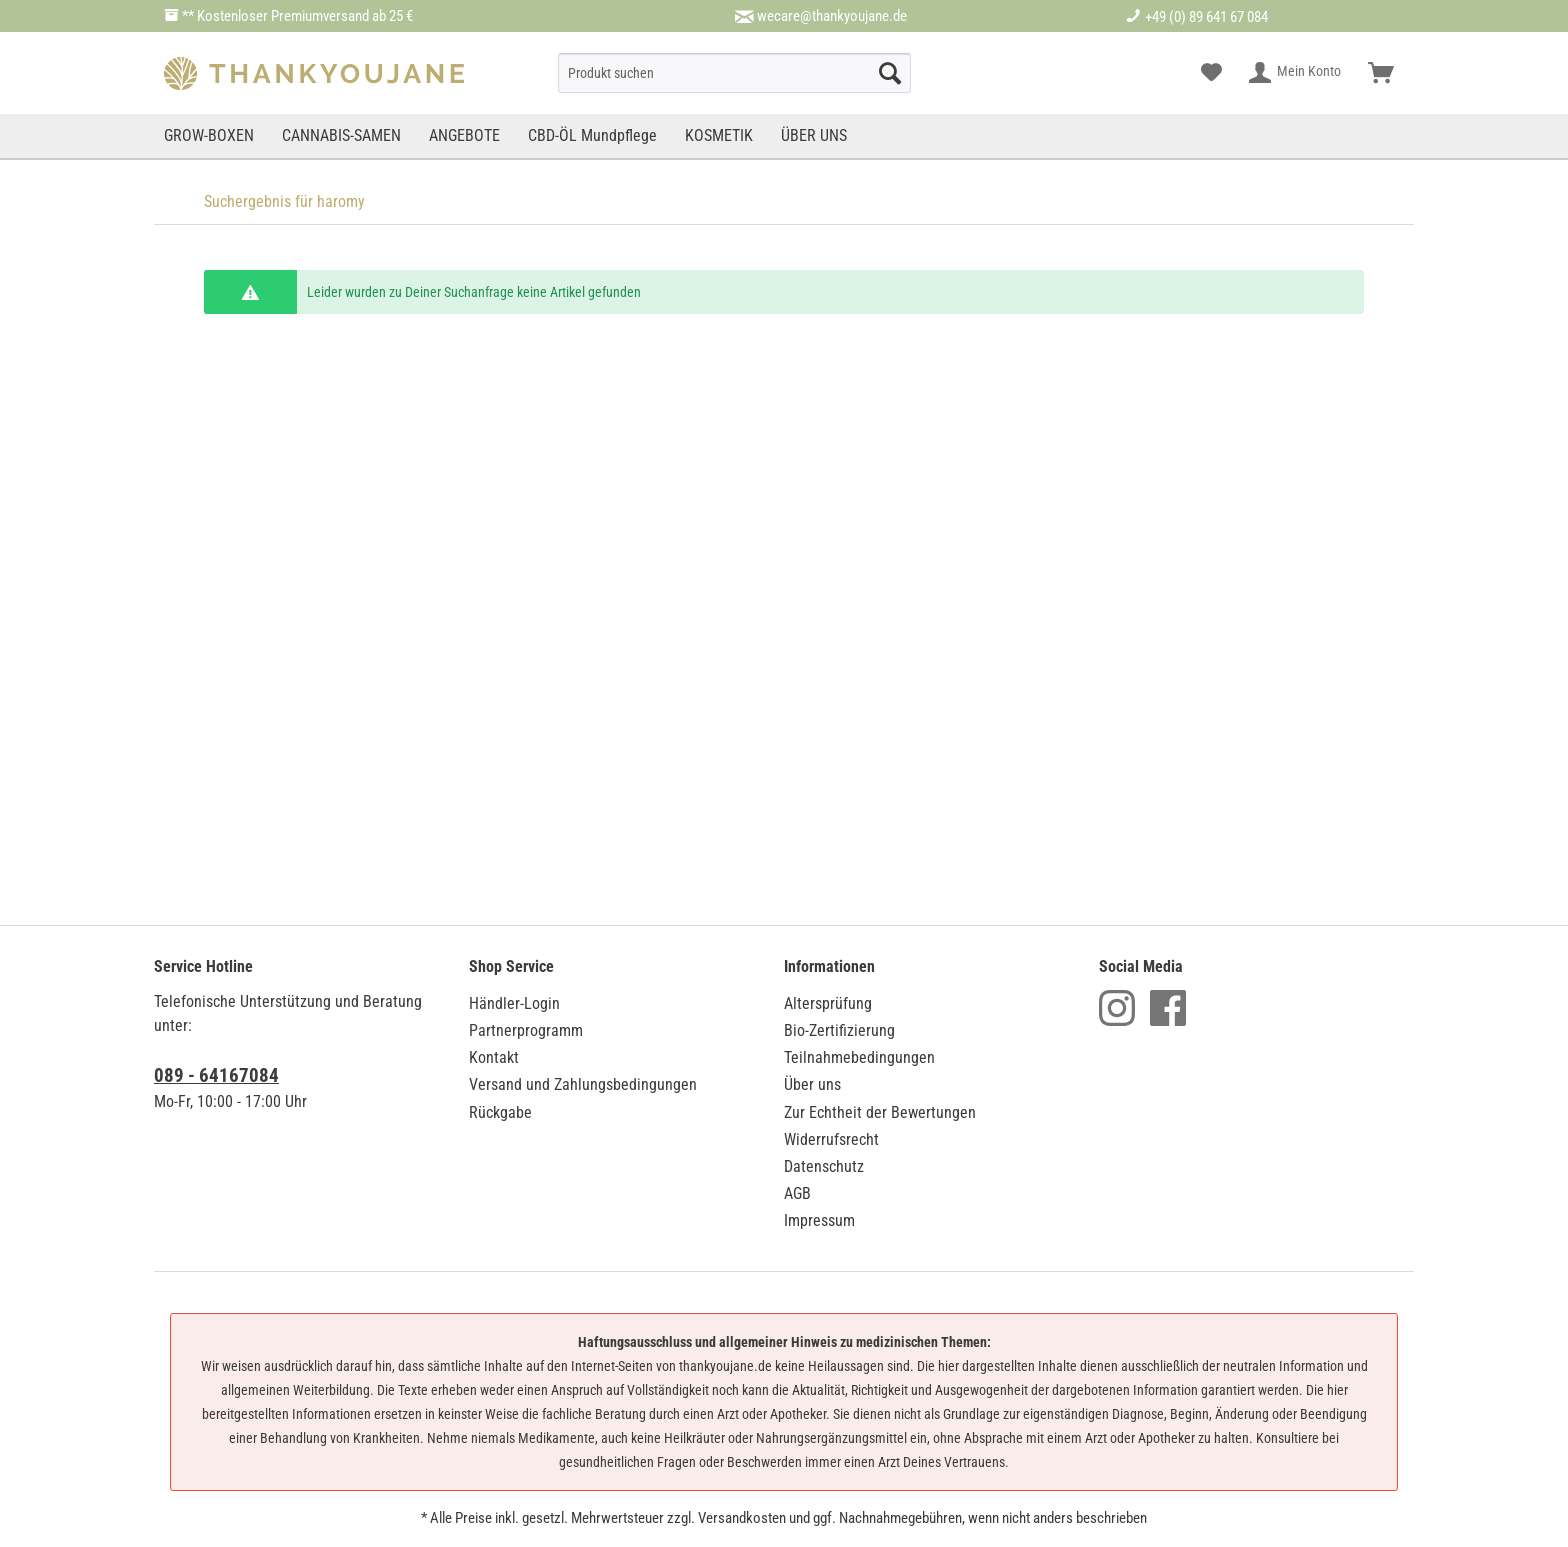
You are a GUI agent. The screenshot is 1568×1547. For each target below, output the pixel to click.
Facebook (1168, 1008)
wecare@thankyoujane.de (832, 16)
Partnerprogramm (526, 1030)
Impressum (819, 1220)
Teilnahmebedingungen (859, 1057)
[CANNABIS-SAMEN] (341, 136)
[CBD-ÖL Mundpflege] (592, 136)
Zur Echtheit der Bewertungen (880, 1112)
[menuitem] (734, 73)
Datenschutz (824, 1166)
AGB (797, 1193)
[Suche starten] (890, 73)
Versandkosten (742, 1518)
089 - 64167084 (216, 1075)
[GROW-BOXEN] (211, 136)
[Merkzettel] (1211, 73)
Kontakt (494, 1057)
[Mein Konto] (1296, 73)
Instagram (1117, 1008)
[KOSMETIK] (719, 136)
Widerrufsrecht (831, 1139)
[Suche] (734, 73)
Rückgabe (500, 1112)
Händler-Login (514, 1003)
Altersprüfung (828, 1003)
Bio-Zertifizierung (839, 1030)
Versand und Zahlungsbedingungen (583, 1084)
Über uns (812, 1084)
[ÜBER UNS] (814, 136)
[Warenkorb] (1381, 73)
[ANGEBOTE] (464, 136)
